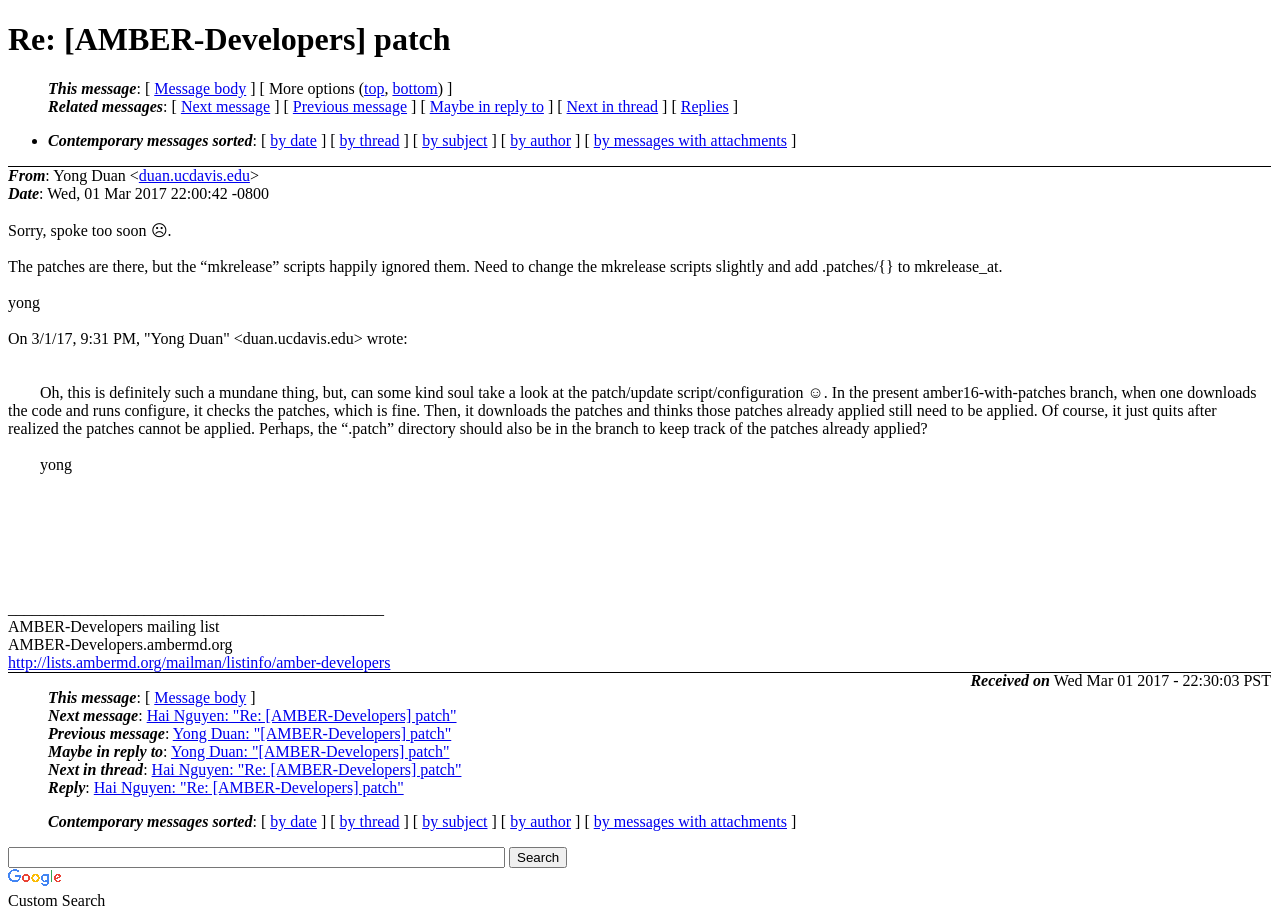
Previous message (350, 106)
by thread (370, 140)
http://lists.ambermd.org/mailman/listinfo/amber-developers (199, 662)
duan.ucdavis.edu (194, 175)
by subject (454, 140)
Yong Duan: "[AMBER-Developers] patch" (312, 733)
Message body (200, 88)
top (374, 88)
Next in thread (613, 106)
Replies (705, 106)
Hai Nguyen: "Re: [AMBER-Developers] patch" (302, 715)
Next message (225, 106)
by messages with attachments (690, 140)
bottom (414, 88)
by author (540, 140)
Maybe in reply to (487, 106)
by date (293, 140)
